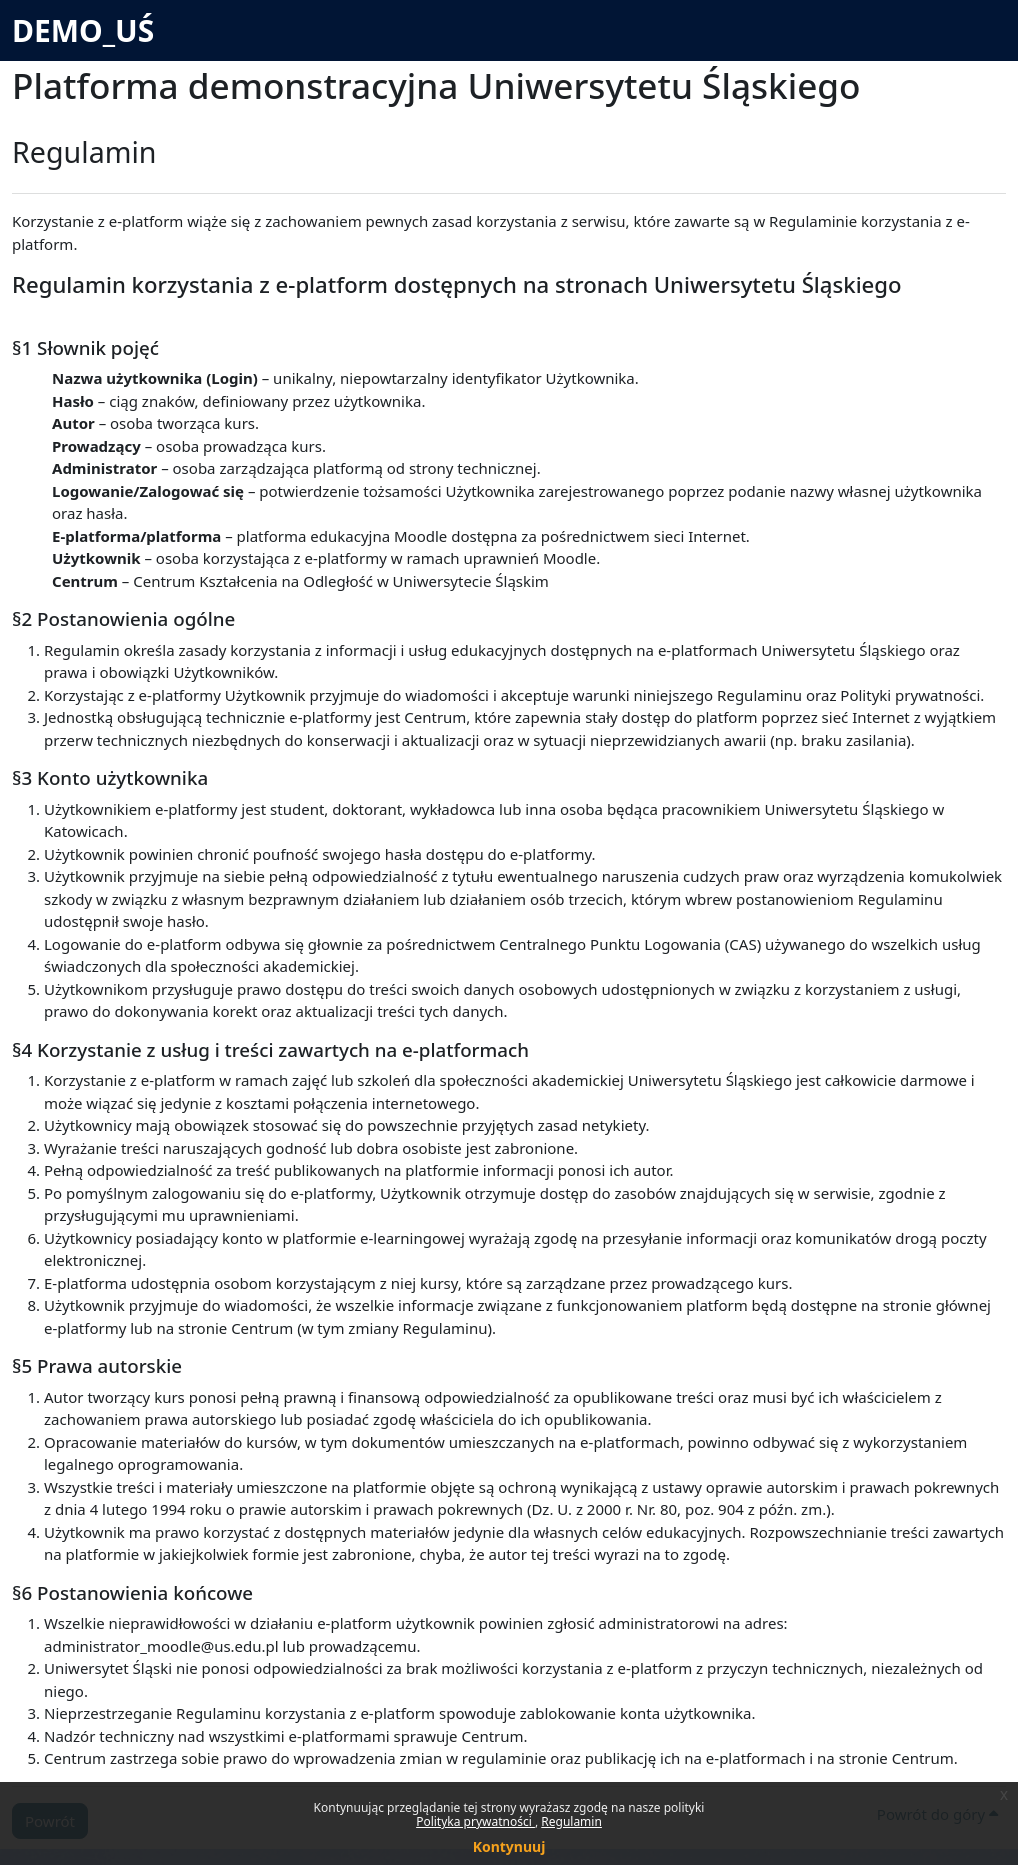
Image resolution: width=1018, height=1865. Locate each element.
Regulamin (571, 1821)
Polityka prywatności (475, 1821)
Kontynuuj (509, 1846)
